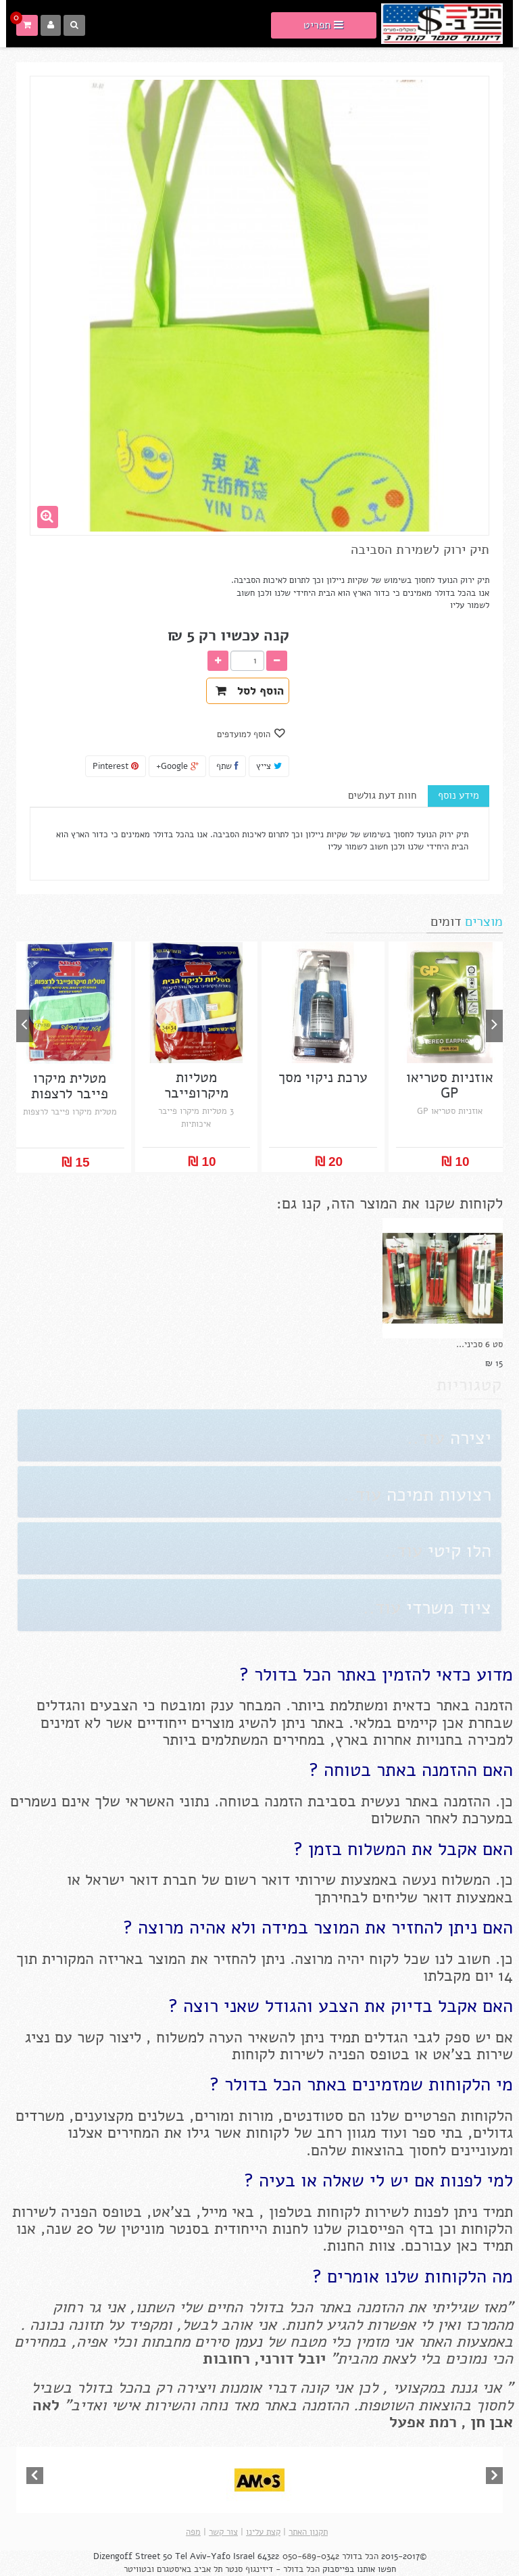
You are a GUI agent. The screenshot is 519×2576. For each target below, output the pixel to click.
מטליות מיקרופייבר (196, 1085)
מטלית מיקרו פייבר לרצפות (69, 1086)
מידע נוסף (458, 795)
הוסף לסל (250, 691)
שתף (227, 766)
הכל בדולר (360, 2556)
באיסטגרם (174, 2569)
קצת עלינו (263, 2532)
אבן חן (491, 2422)
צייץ (269, 766)
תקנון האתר (308, 2532)
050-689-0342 (310, 2556)
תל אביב (208, 2569)
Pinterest (116, 766)
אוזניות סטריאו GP (449, 1085)
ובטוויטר (139, 2569)
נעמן (245, 2341)
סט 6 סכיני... (479, 1344)
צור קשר (223, 2532)
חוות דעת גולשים (382, 795)
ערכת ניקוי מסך (323, 1077)
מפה (193, 2532)
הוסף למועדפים (245, 734)
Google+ (177, 766)
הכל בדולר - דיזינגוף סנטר (272, 2569)
